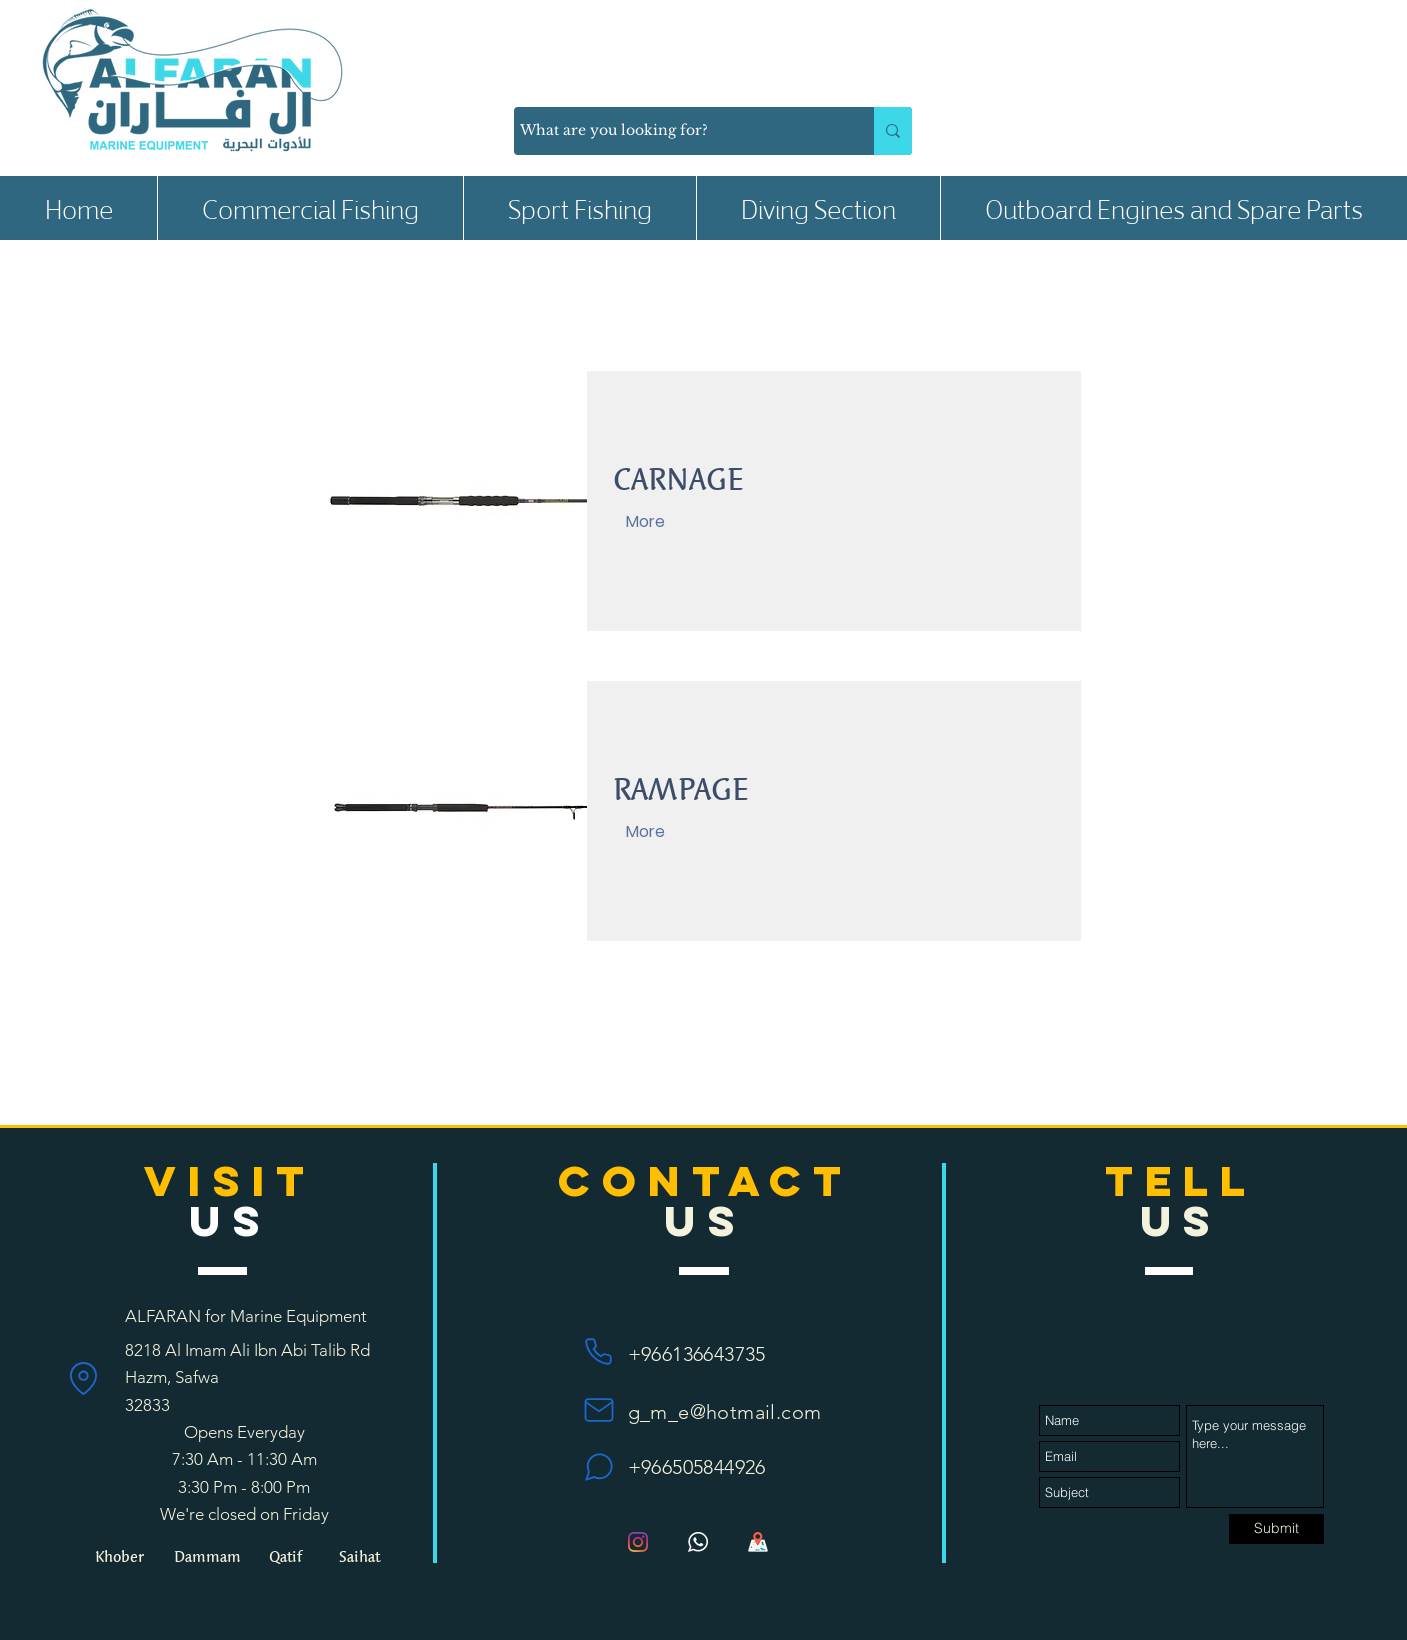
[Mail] (599, 1409)
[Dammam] (207, 1556)
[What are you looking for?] (676, 131)
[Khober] (119, 1556)
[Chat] (599, 1467)
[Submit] (1276, 1529)
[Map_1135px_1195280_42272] (758, 1542)
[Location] (83, 1378)
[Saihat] (359, 1556)
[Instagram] (638, 1542)
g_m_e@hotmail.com (725, 1412)
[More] (646, 522)
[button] (310, 208)
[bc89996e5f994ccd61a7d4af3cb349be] (698, 1542)
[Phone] (599, 1351)
